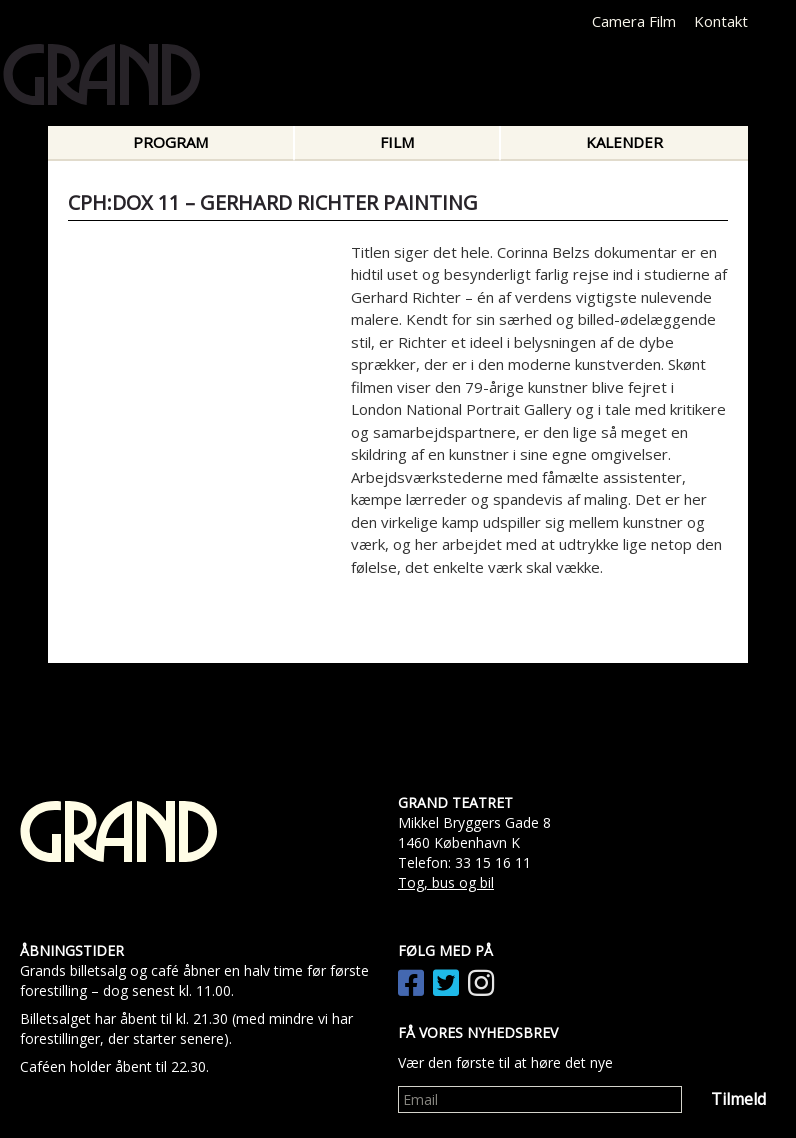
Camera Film (634, 21)
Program (170, 142)
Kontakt (721, 21)
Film (397, 142)
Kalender (624, 142)
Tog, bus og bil (446, 882)
